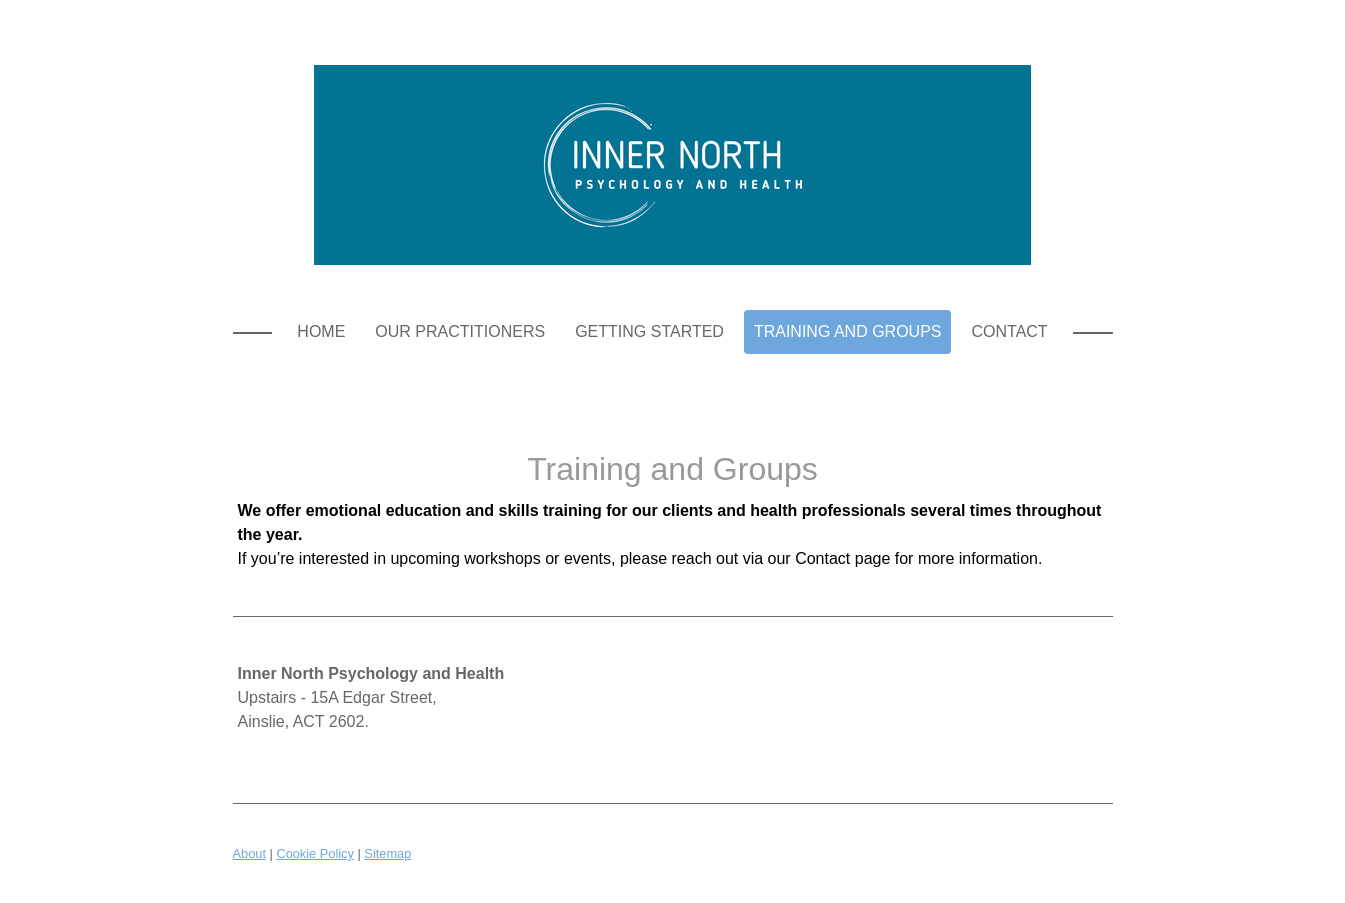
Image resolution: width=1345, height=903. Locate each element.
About (249, 853)
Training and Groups (848, 331)
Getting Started (649, 331)
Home (321, 331)
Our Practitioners (460, 331)
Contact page (842, 558)
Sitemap (387, 853)
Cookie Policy (315, 853)
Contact (1009, 331)
